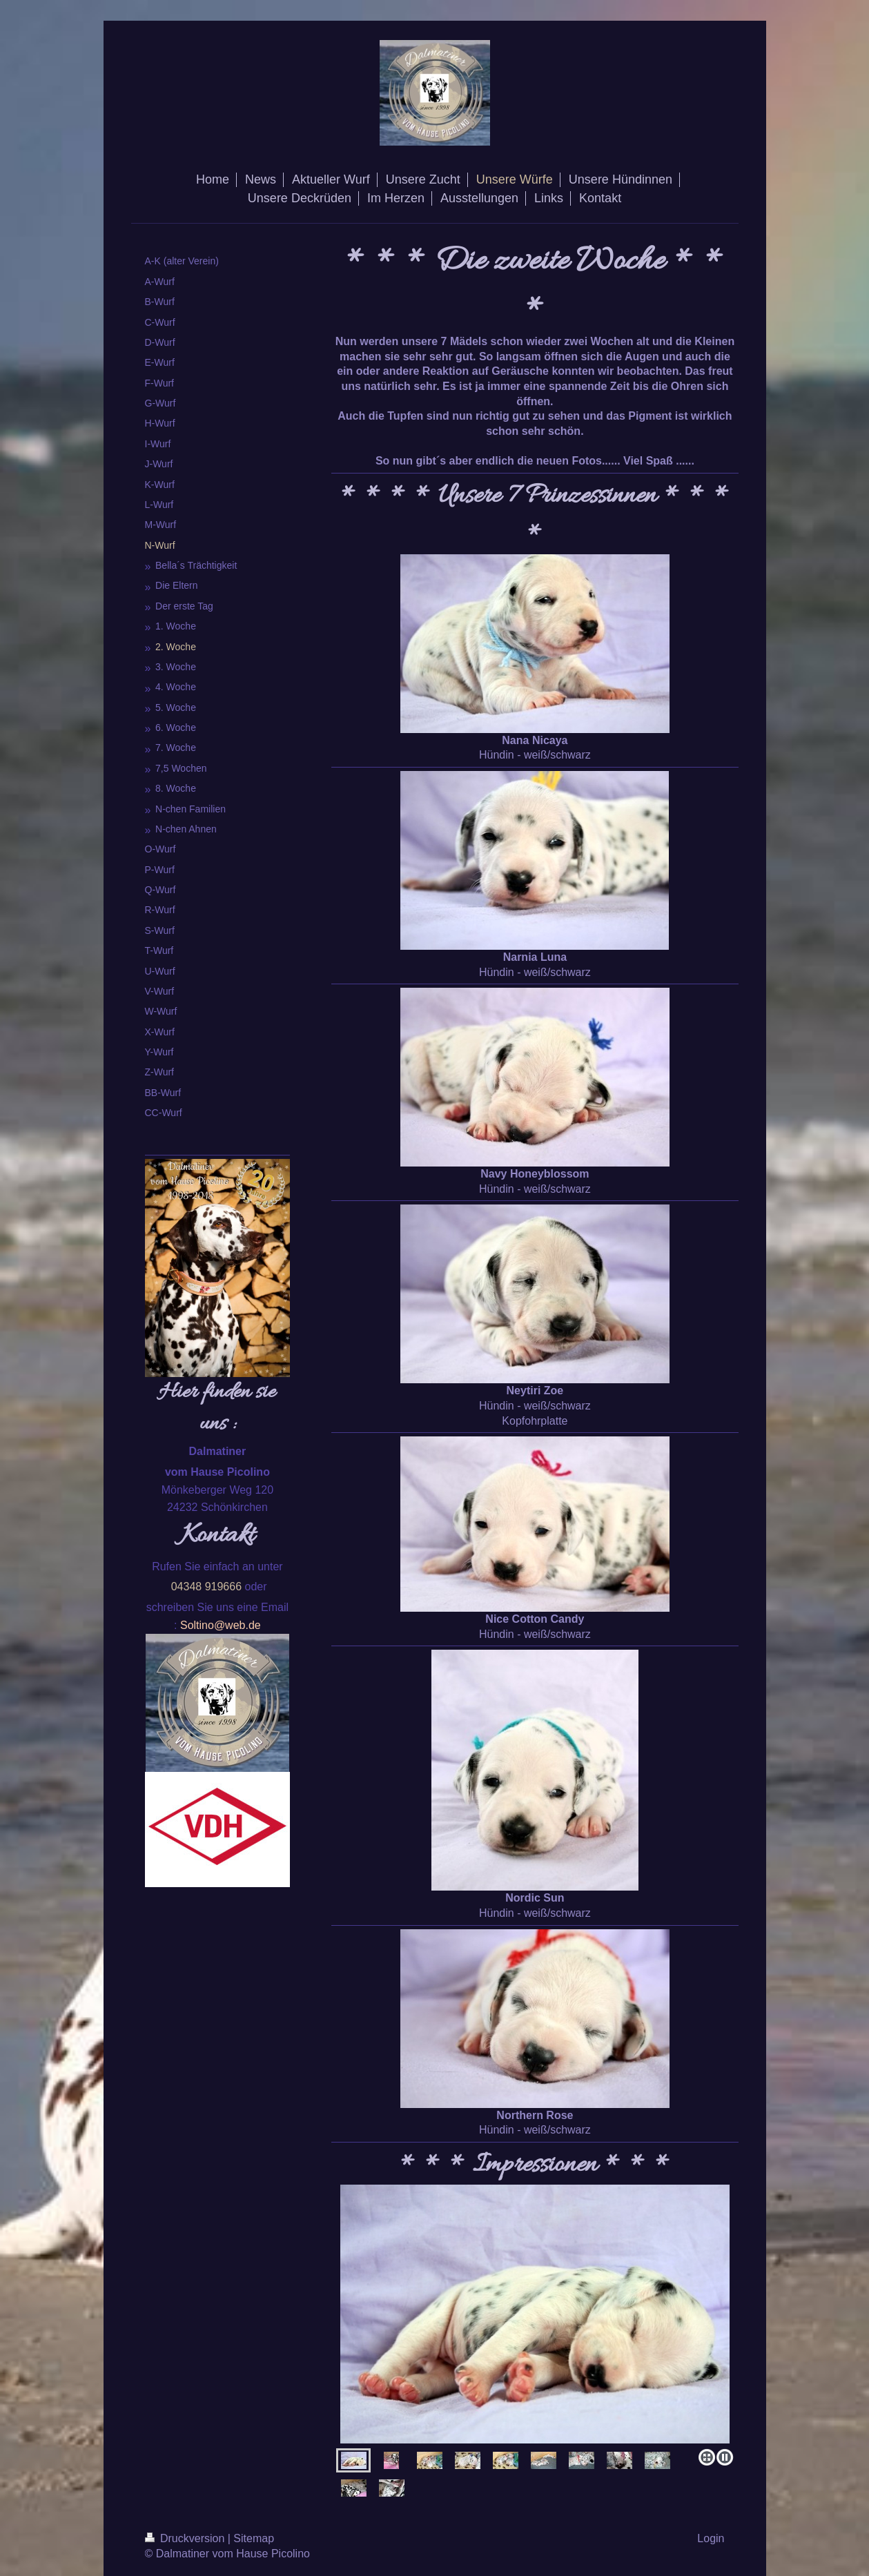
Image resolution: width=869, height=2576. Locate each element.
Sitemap (253, 2538)
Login (710, 2538)
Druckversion (186, 2538)
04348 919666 (206, 1586)
